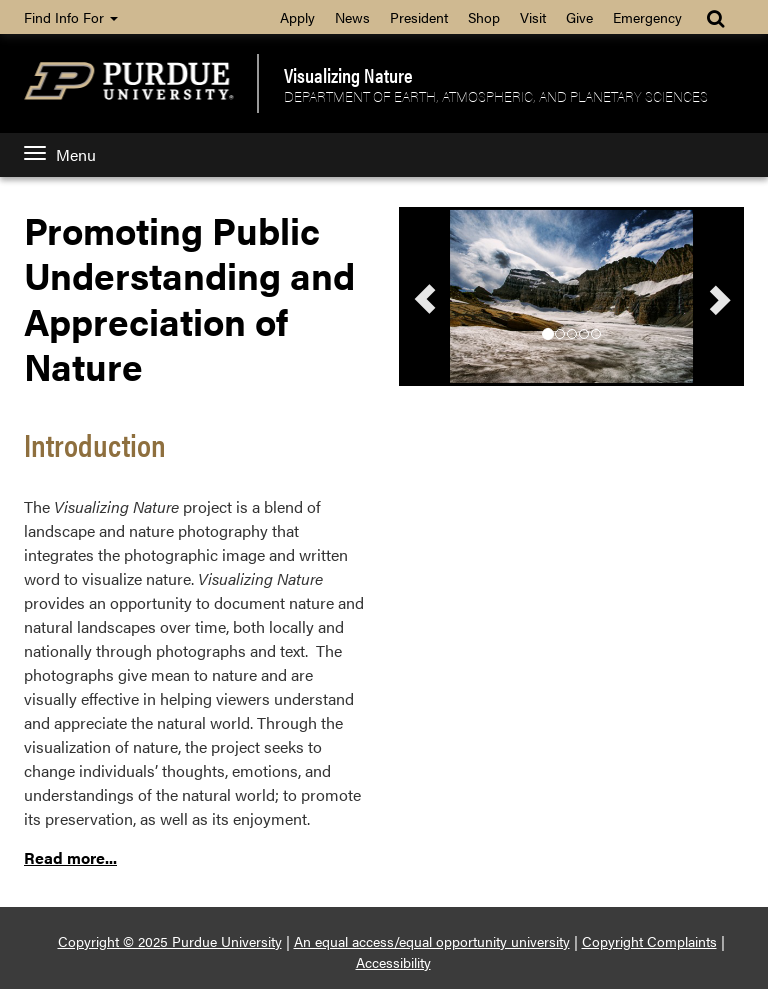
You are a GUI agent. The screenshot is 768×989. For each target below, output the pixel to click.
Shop (484, 17)
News (352, 17)
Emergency (647, 17)
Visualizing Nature (348, 75)
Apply (297, 17)
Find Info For (71, 17)
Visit (533, 17)
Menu (60, 154)
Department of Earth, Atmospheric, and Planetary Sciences (496, 95)
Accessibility (393, 962)
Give (579, 17)
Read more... (70, 857)
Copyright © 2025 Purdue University (170, 941)
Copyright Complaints (649, 941)
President (419, 17)
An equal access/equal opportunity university (432, 941)
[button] (425, 298)
